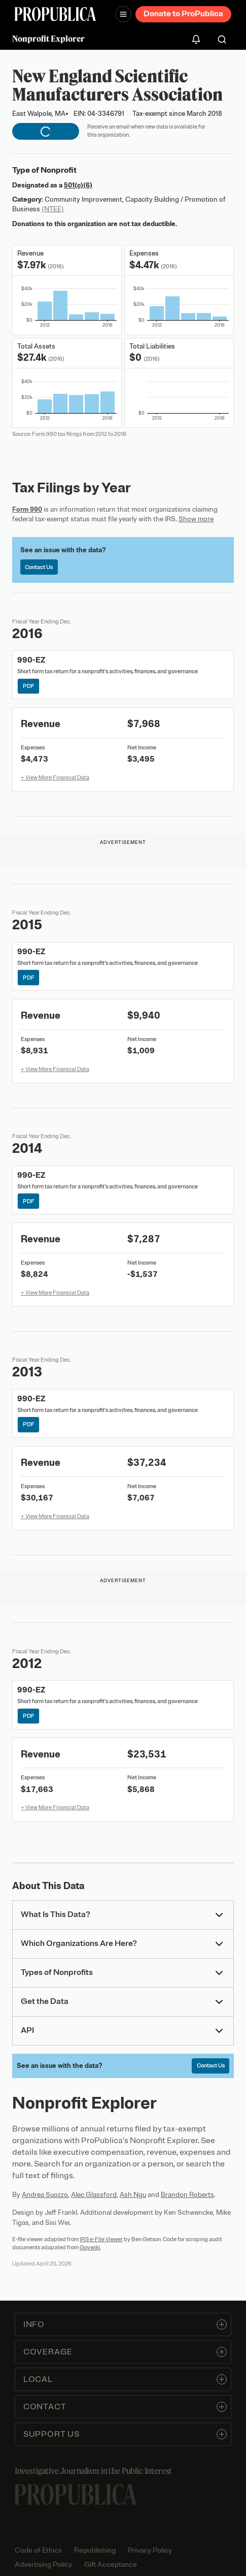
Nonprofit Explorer (48, 39)
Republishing (95, 2550)
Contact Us (39, 567)
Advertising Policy (43, 2564)
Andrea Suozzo (45, 2194)
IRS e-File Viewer (101, 2239)
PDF (28, 685)
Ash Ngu (133, 2194)
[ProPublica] (55, 14)
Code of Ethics (38, 2550)
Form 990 (27, 509)
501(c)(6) (78, 185)
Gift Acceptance (110, 2564)
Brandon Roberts (187, 2194)
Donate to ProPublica (183, 14)
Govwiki (90, 2247)
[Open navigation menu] (123, 14)
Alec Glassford (94, 2194)
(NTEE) (53, 209)
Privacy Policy (150, 2550)
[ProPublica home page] (75, 2494)
